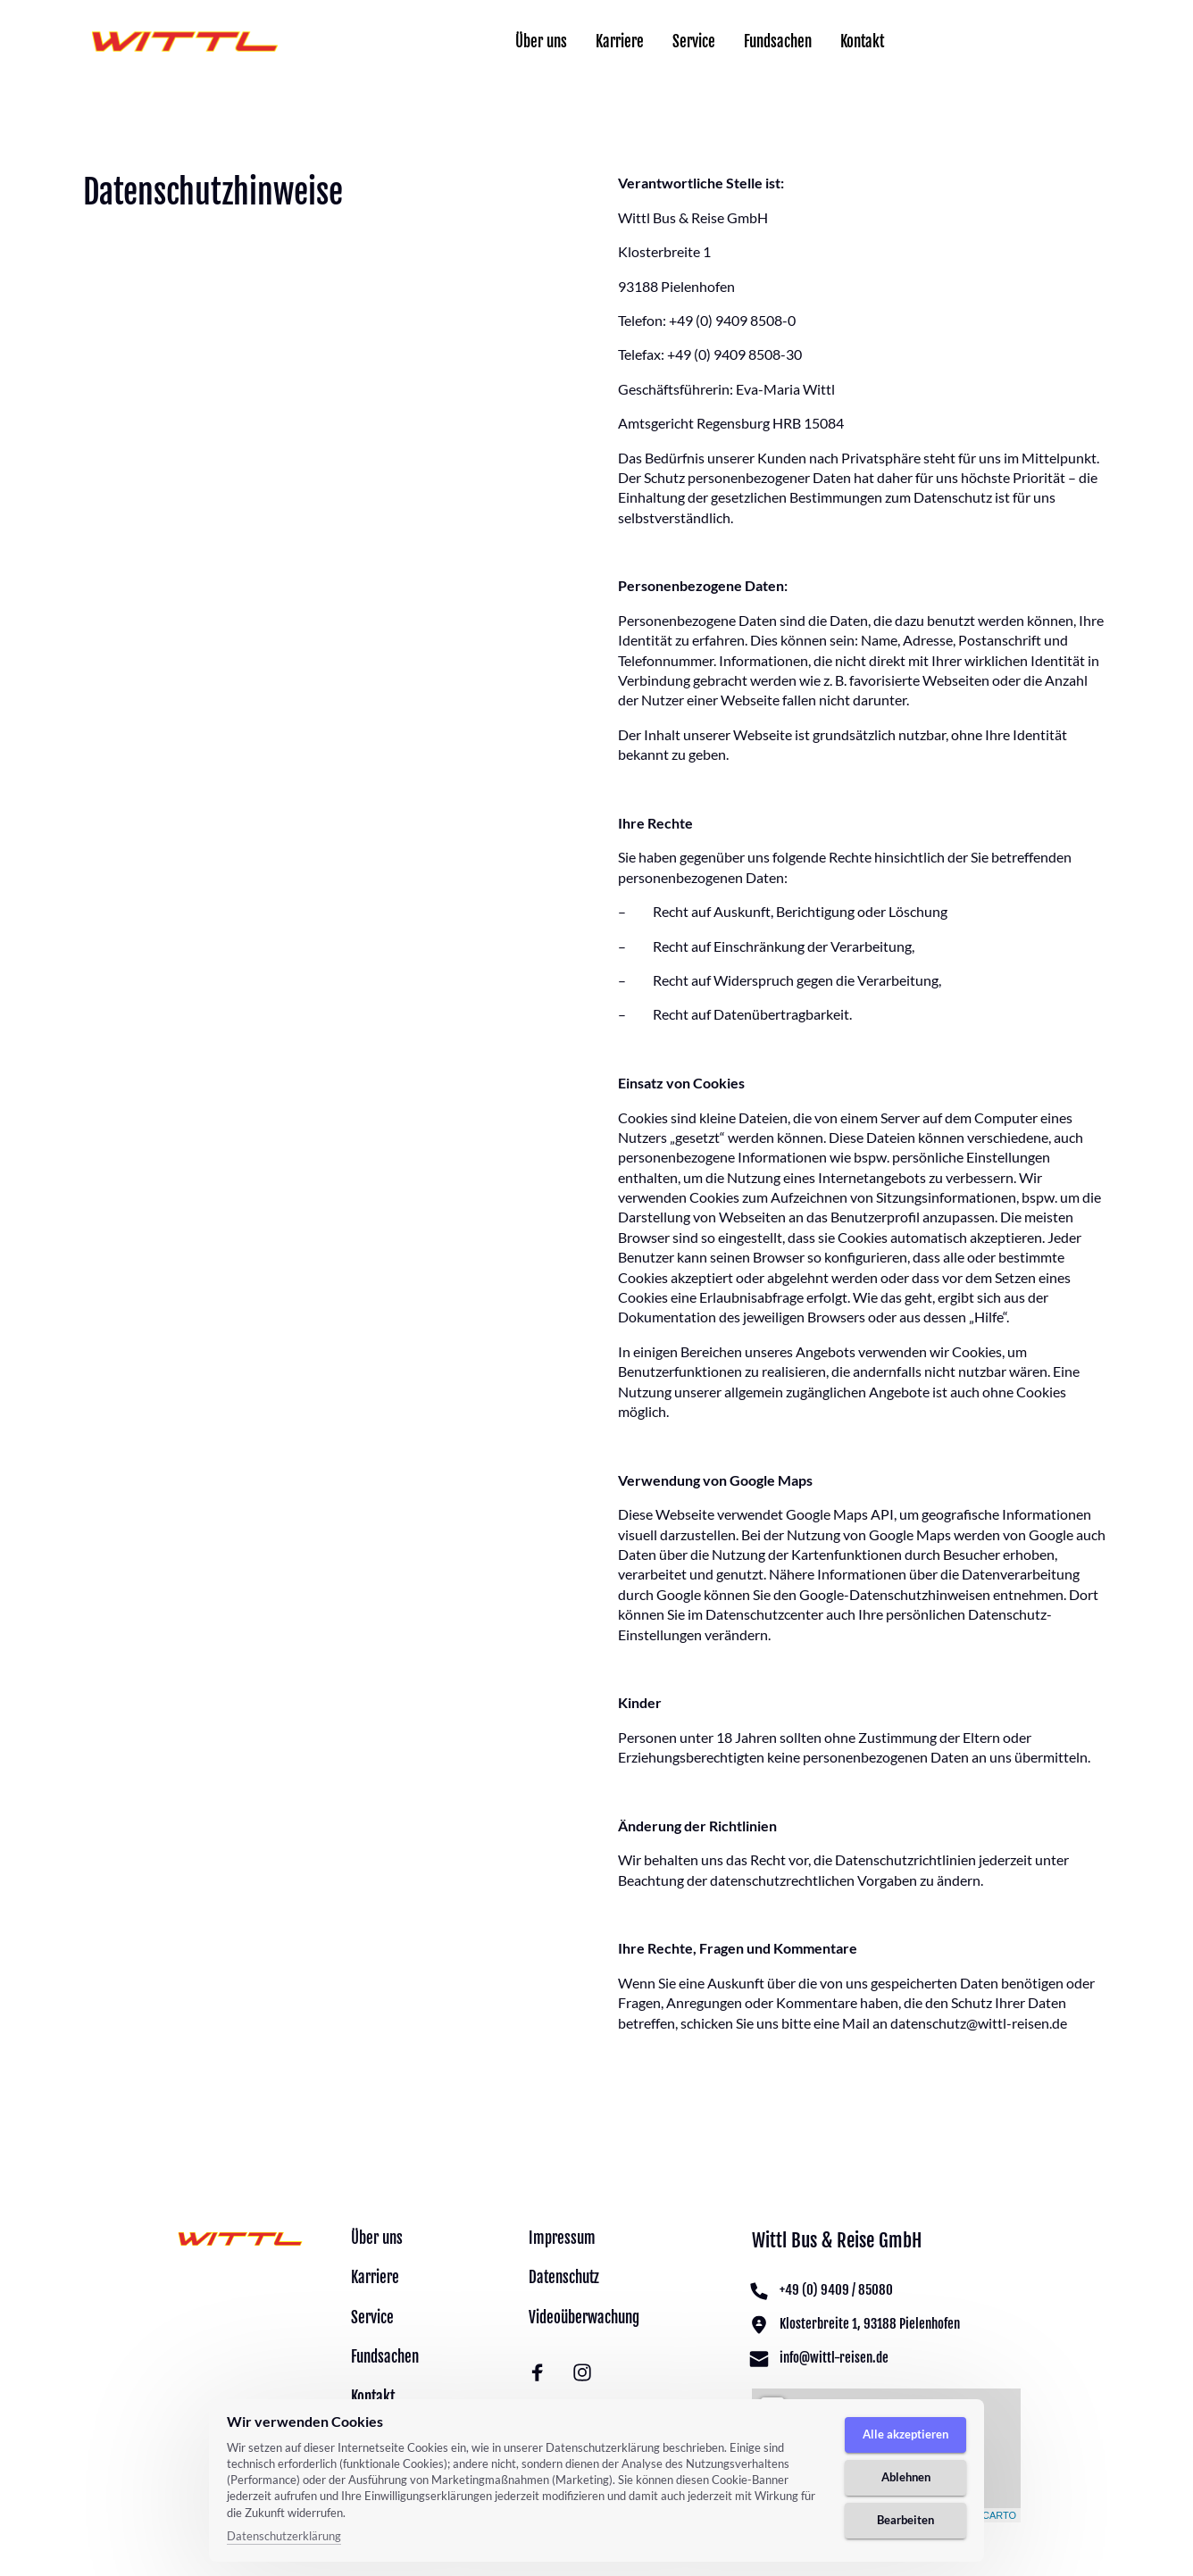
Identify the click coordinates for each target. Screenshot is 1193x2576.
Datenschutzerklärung (284, 2536)
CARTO (999, 2515)
